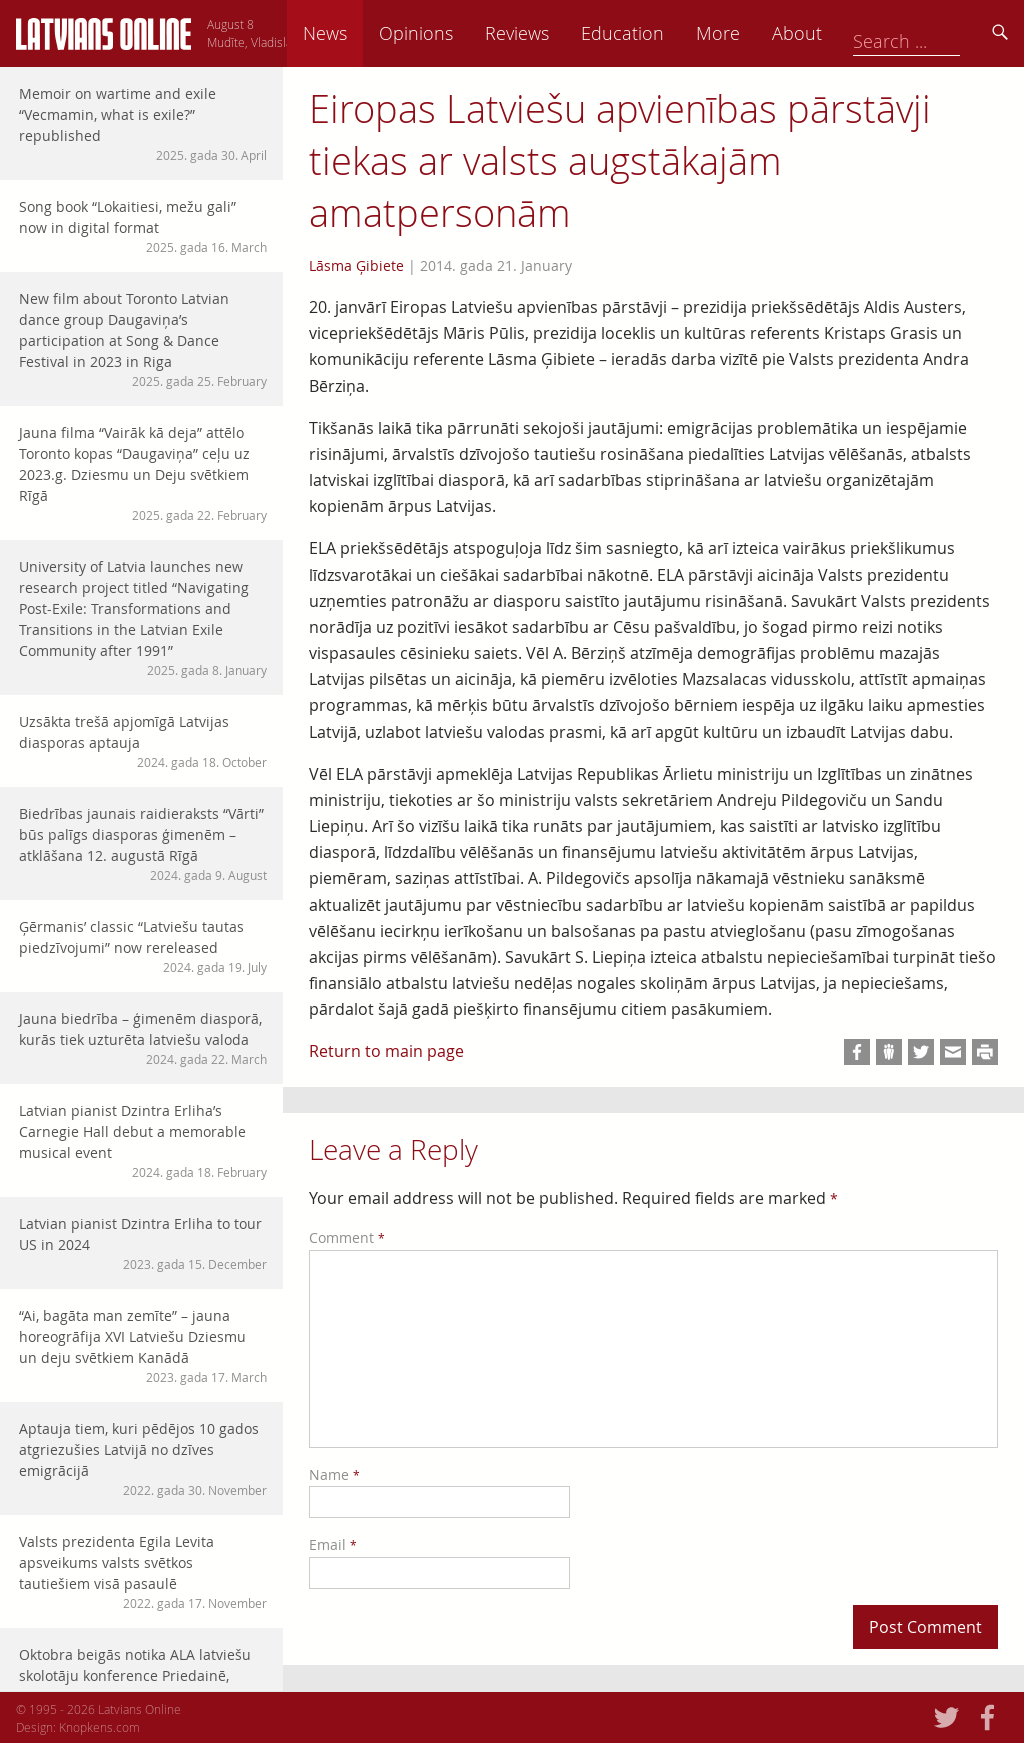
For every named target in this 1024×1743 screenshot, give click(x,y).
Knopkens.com (99, 1727)
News (463, 33)
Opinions (554, 33)
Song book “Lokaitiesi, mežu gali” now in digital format (143, 226)
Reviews (655, 33)
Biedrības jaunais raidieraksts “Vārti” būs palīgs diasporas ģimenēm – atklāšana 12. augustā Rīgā (143, 844)
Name (334, 1474)
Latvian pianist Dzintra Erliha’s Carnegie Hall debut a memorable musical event (143, 1141)
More (856, 33)
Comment (347, 1237)
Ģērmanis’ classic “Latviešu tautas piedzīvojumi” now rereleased (143, 946)
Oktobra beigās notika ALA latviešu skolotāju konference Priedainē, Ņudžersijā (143, 1685)
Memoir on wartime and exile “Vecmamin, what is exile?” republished (143, 124)
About (935, 33)
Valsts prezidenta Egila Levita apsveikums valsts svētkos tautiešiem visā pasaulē (143, 1572)
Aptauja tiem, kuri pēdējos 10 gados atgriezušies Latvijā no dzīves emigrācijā (143, 1459)
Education (760, 33)
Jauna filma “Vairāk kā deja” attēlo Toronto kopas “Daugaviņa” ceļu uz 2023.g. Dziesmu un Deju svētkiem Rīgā (143, 473)
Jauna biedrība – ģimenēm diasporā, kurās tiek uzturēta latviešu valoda (143, 1038)
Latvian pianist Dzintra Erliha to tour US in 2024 (143, 1243)
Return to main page (386, 1051)
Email (333, 1544)
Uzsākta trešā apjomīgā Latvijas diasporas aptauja (143, 741)
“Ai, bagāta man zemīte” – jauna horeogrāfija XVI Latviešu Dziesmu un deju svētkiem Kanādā (143, 1346)
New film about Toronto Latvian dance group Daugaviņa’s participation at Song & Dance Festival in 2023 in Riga (143, 339)
